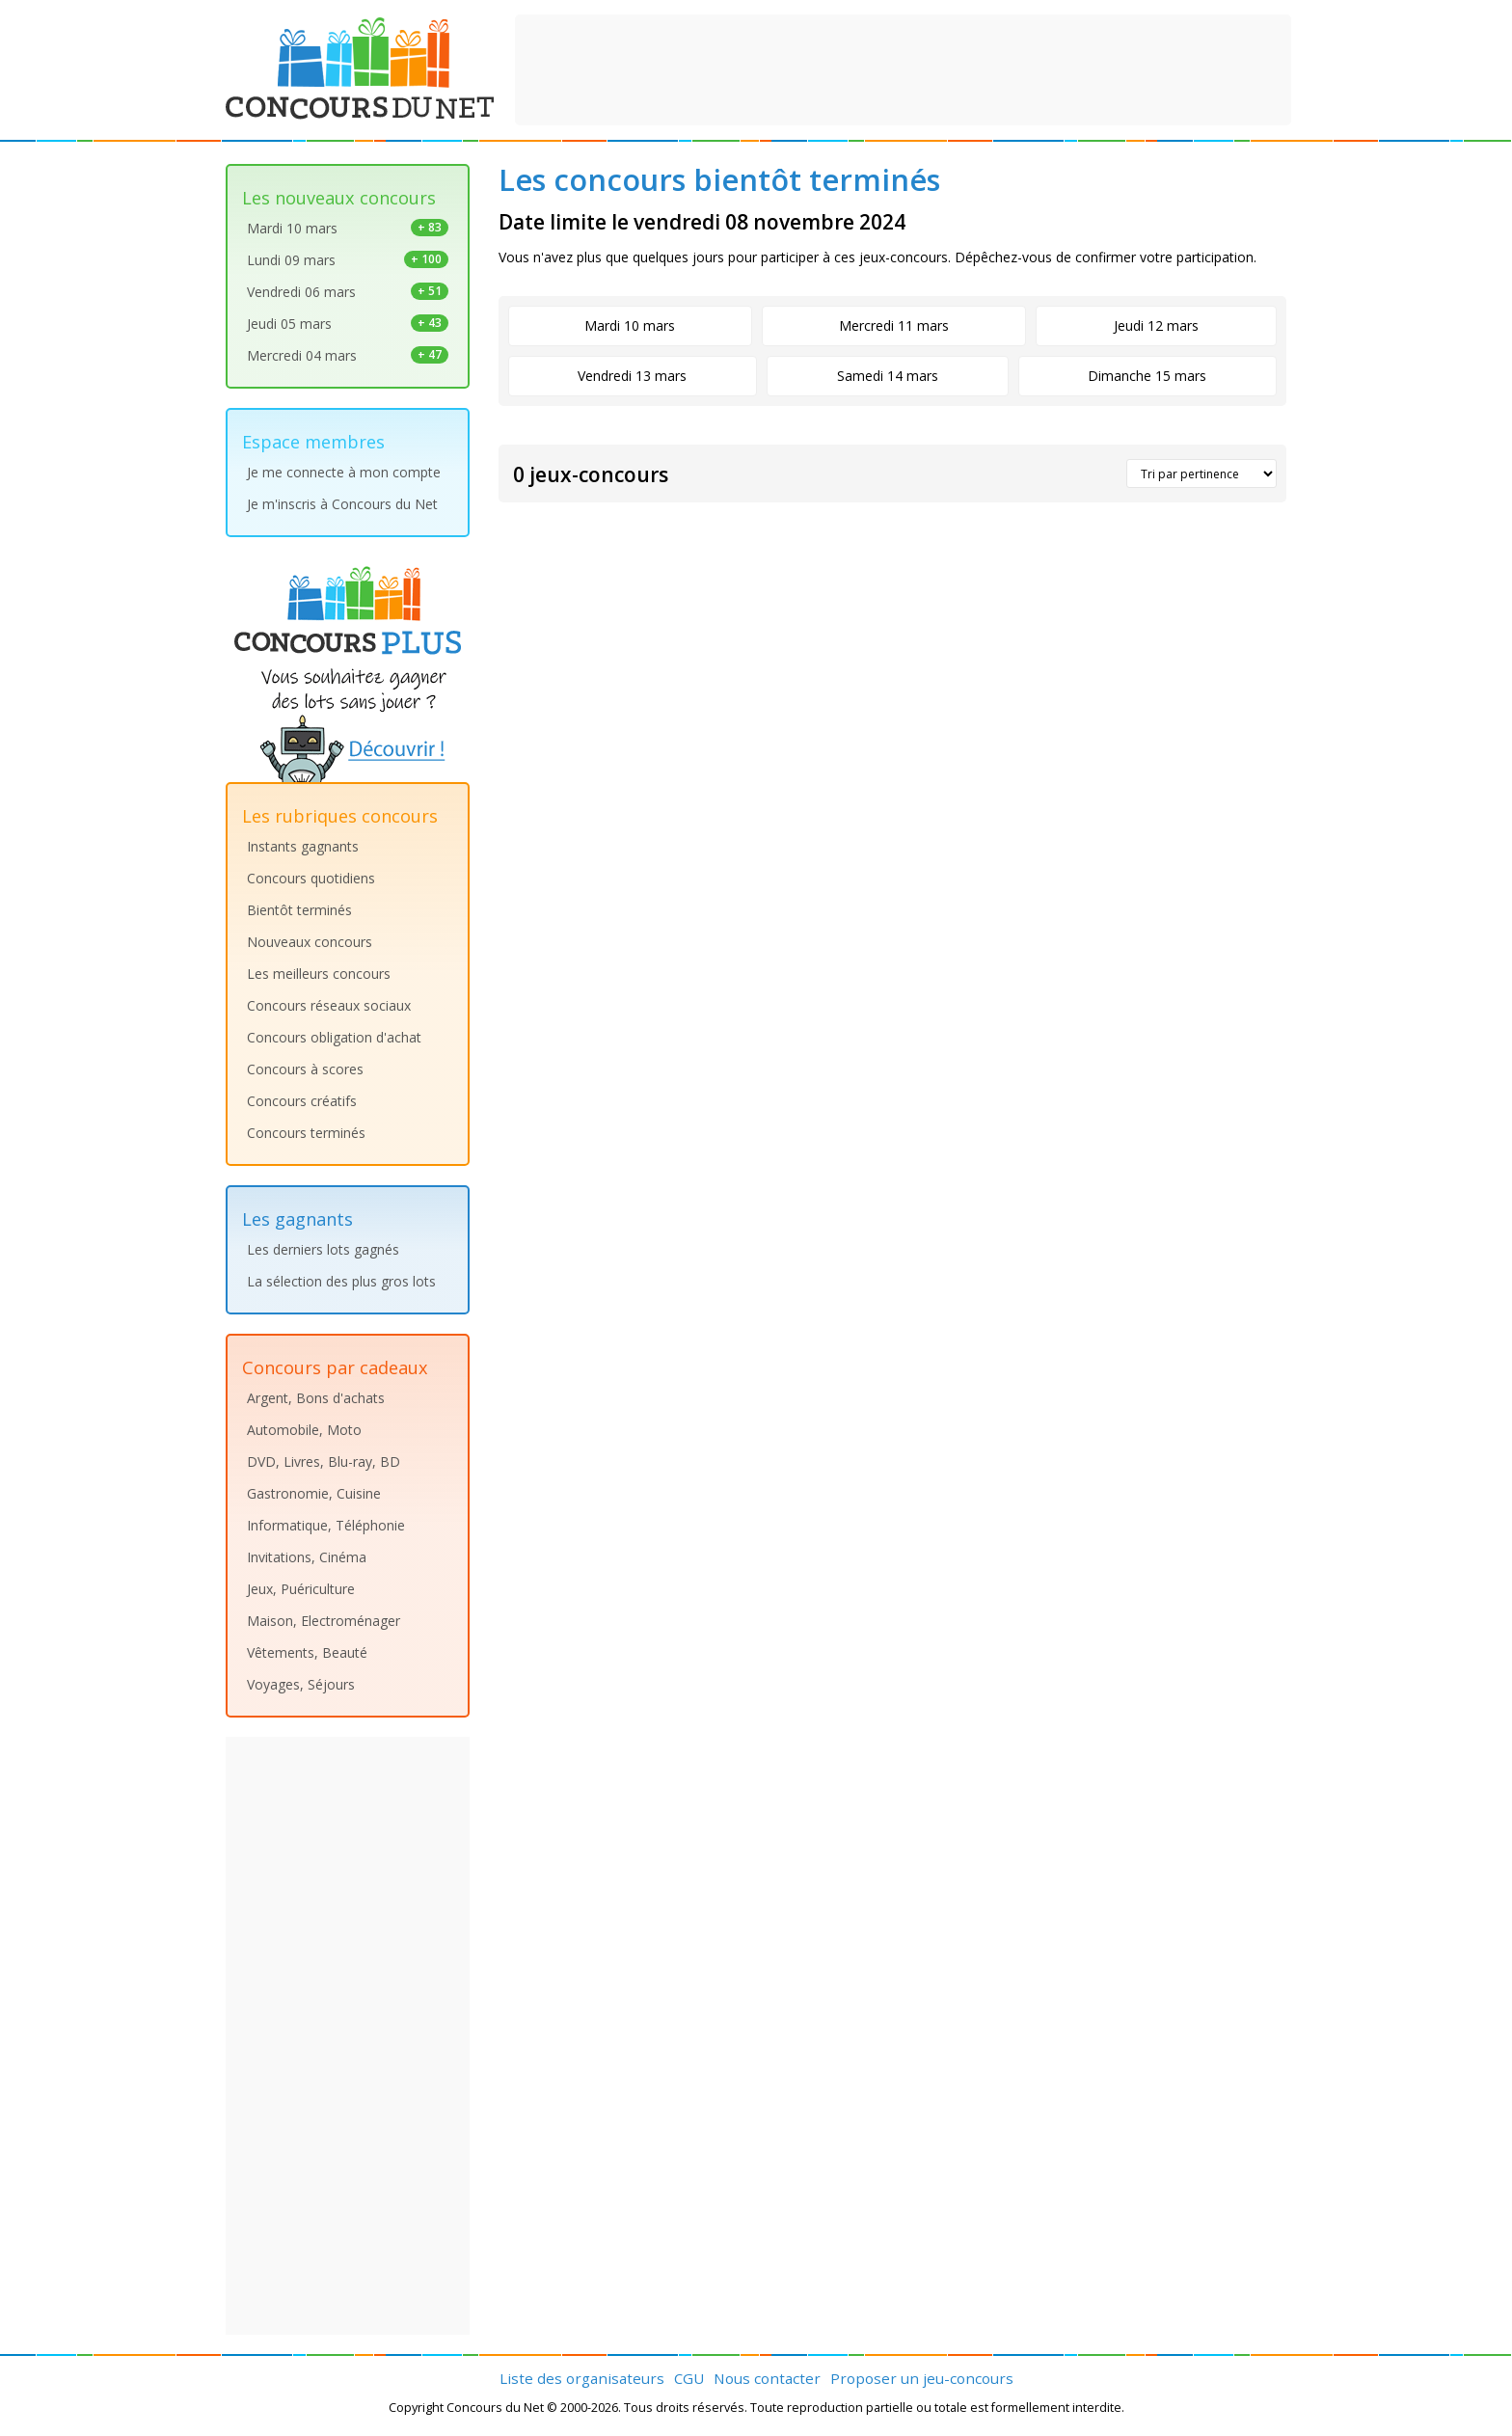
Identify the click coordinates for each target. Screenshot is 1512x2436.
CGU (689, 2378)
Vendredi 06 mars (347, 292)
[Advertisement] (904, 67)
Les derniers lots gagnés (323, 1249)
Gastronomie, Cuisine (314, 1493)
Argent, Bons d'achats (316, 1398)
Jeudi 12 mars (1156, 325)
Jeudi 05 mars (347, 323)
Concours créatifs (302, 1101)
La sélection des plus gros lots (341, 1281)
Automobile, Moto (304, 1430)
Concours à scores (305, 1069)
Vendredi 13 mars (632, 375)
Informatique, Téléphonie (326, 1525)
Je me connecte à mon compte (344, 472)
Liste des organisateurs (582, 2378)
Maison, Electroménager (323, 1620)
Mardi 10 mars (347, 228)
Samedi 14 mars (887, 375)
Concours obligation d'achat (334, 1037)
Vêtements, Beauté (307, 1652)
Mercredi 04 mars (347, 355)
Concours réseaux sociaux (329, 1005)
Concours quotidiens (311, 878)
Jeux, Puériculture (301, 1589)
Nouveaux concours (309, 942)
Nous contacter (767, 2378)
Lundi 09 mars (347, 260)
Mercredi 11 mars (894, 325)
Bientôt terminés (299, 910)
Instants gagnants (303, 846)
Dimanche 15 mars (1147, 375)
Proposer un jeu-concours (921, 2378)
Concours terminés (306, 1132)
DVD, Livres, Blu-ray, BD (323, 1461)
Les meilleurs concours (319, 973)
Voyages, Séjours (301, 1684)
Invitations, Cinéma (306, 1557)
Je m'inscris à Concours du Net (342, 504)
